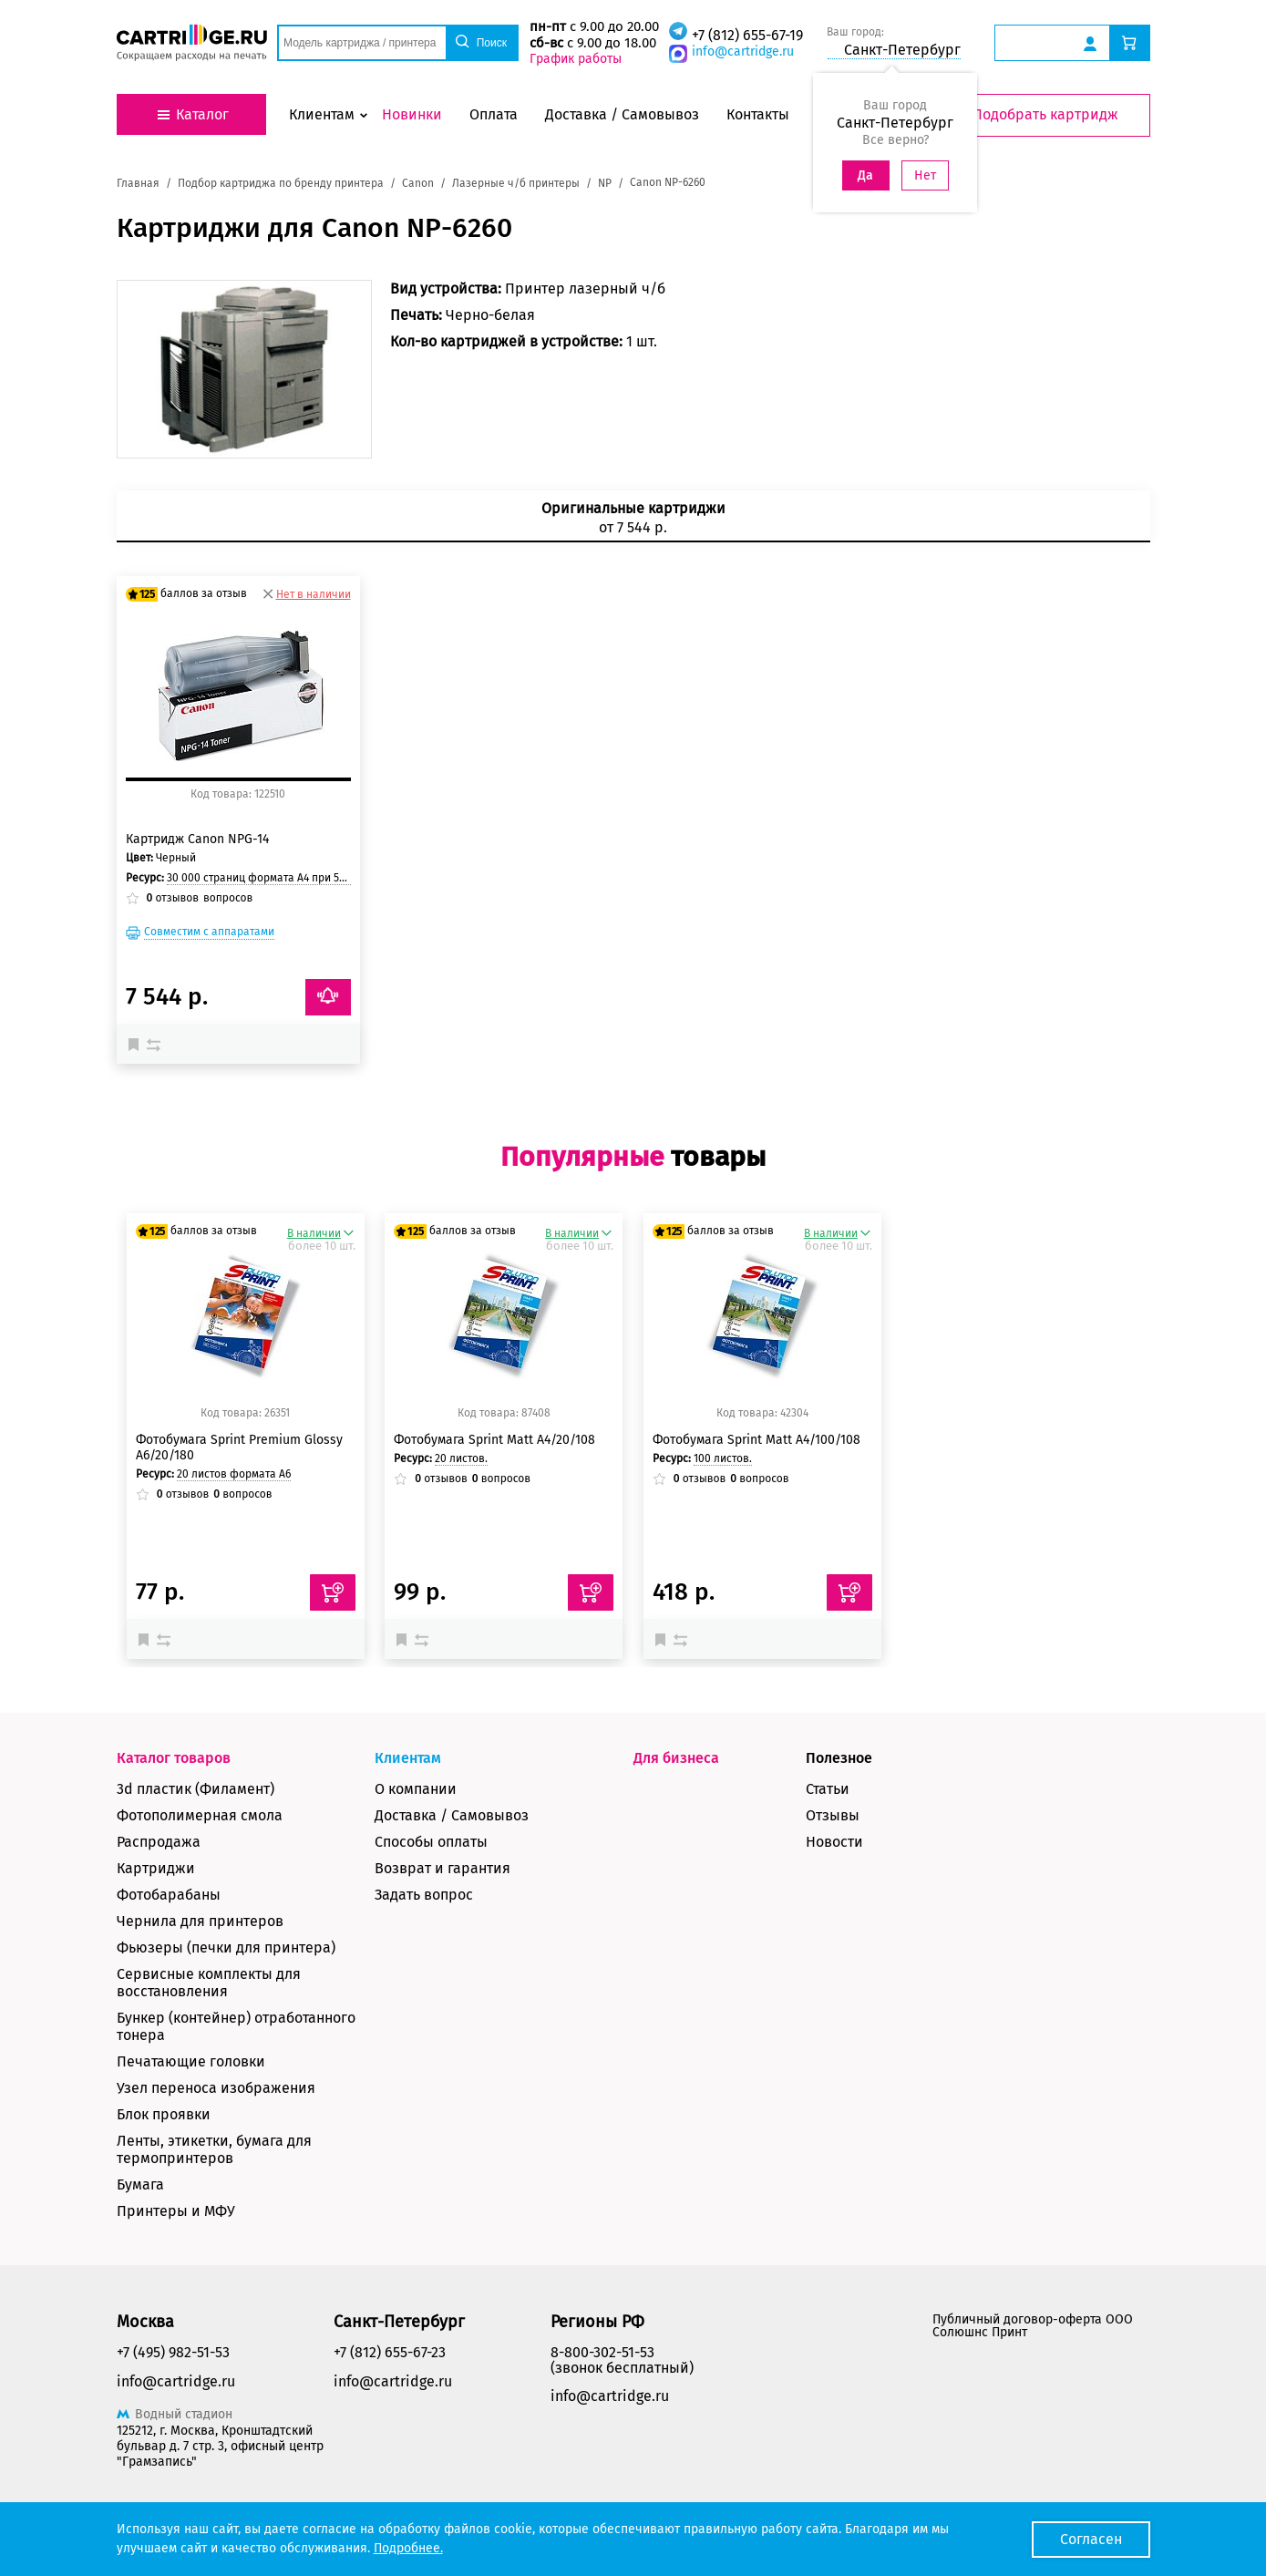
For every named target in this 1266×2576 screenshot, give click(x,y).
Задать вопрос (424, 1894)
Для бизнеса (676, 1758)
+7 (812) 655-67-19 (747, 35)
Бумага (140, 2184)
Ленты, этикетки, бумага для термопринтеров (214, 2149)
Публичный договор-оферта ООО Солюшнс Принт (1032, 2326)
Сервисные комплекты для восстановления (209, 1982)
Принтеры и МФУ (176, 2211)
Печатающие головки (191, 2061)
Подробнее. (408, 2548)
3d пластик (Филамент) (195, 1789)
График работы (576, 59)
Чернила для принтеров (200, 1921)
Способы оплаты (431, 1841)
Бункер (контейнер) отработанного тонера (236, 2026)
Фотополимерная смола (200, 1815)
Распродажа (159, 1841)
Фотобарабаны (169, 1894)
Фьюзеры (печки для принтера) (226, 1947)
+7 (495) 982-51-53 (173, 2352)
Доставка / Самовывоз (452, 1815)
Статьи (827, 1789)
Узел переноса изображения (216, 2088)
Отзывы (832, 1815)
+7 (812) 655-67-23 (390, 2352)
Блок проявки (164, 2114)
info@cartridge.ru (743, 51)
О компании (416, 1789)
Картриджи (156, 1868)
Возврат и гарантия (442, 1868)
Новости (834, 1841)
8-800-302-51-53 (602, 2352)
